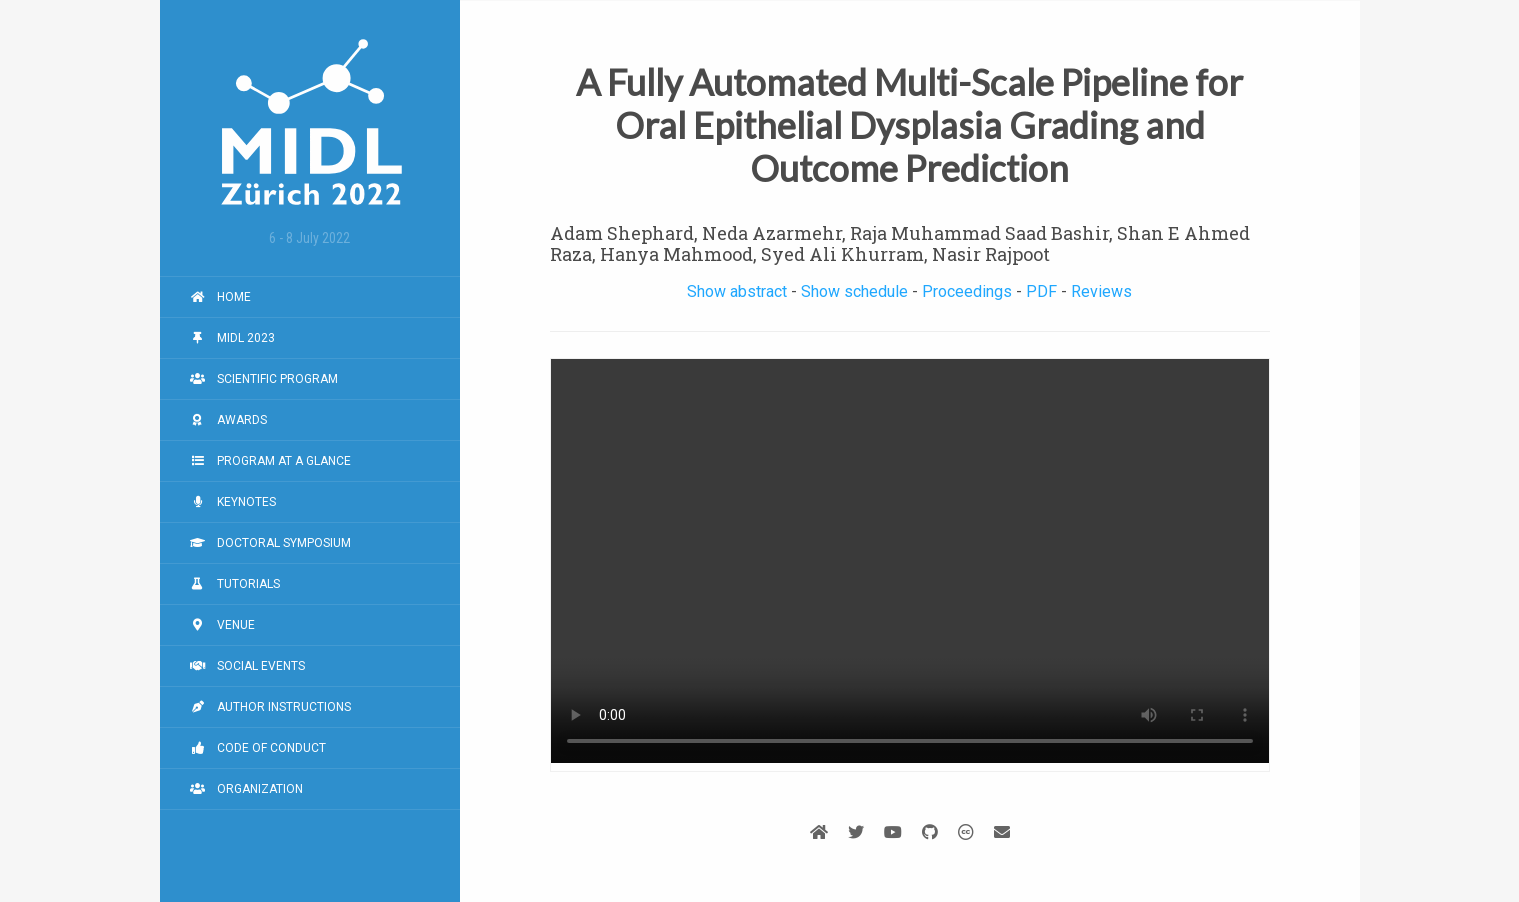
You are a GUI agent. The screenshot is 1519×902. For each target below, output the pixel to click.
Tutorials (235, 584)
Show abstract (737, 291)
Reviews (1101, 291)
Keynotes (233, 502)
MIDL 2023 (232, 338)
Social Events (247, 666)
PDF (1041, 291)
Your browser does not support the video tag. (910, 561)
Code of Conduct (258, 748)
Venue (222, 625)
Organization (246, 789)
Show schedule (854, 291)
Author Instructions (270, 707)
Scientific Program (264, 379)
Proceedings (967, 291)
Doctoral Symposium (270, 543)
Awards (228, 420)
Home (220, 297)
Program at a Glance (270, 461)
